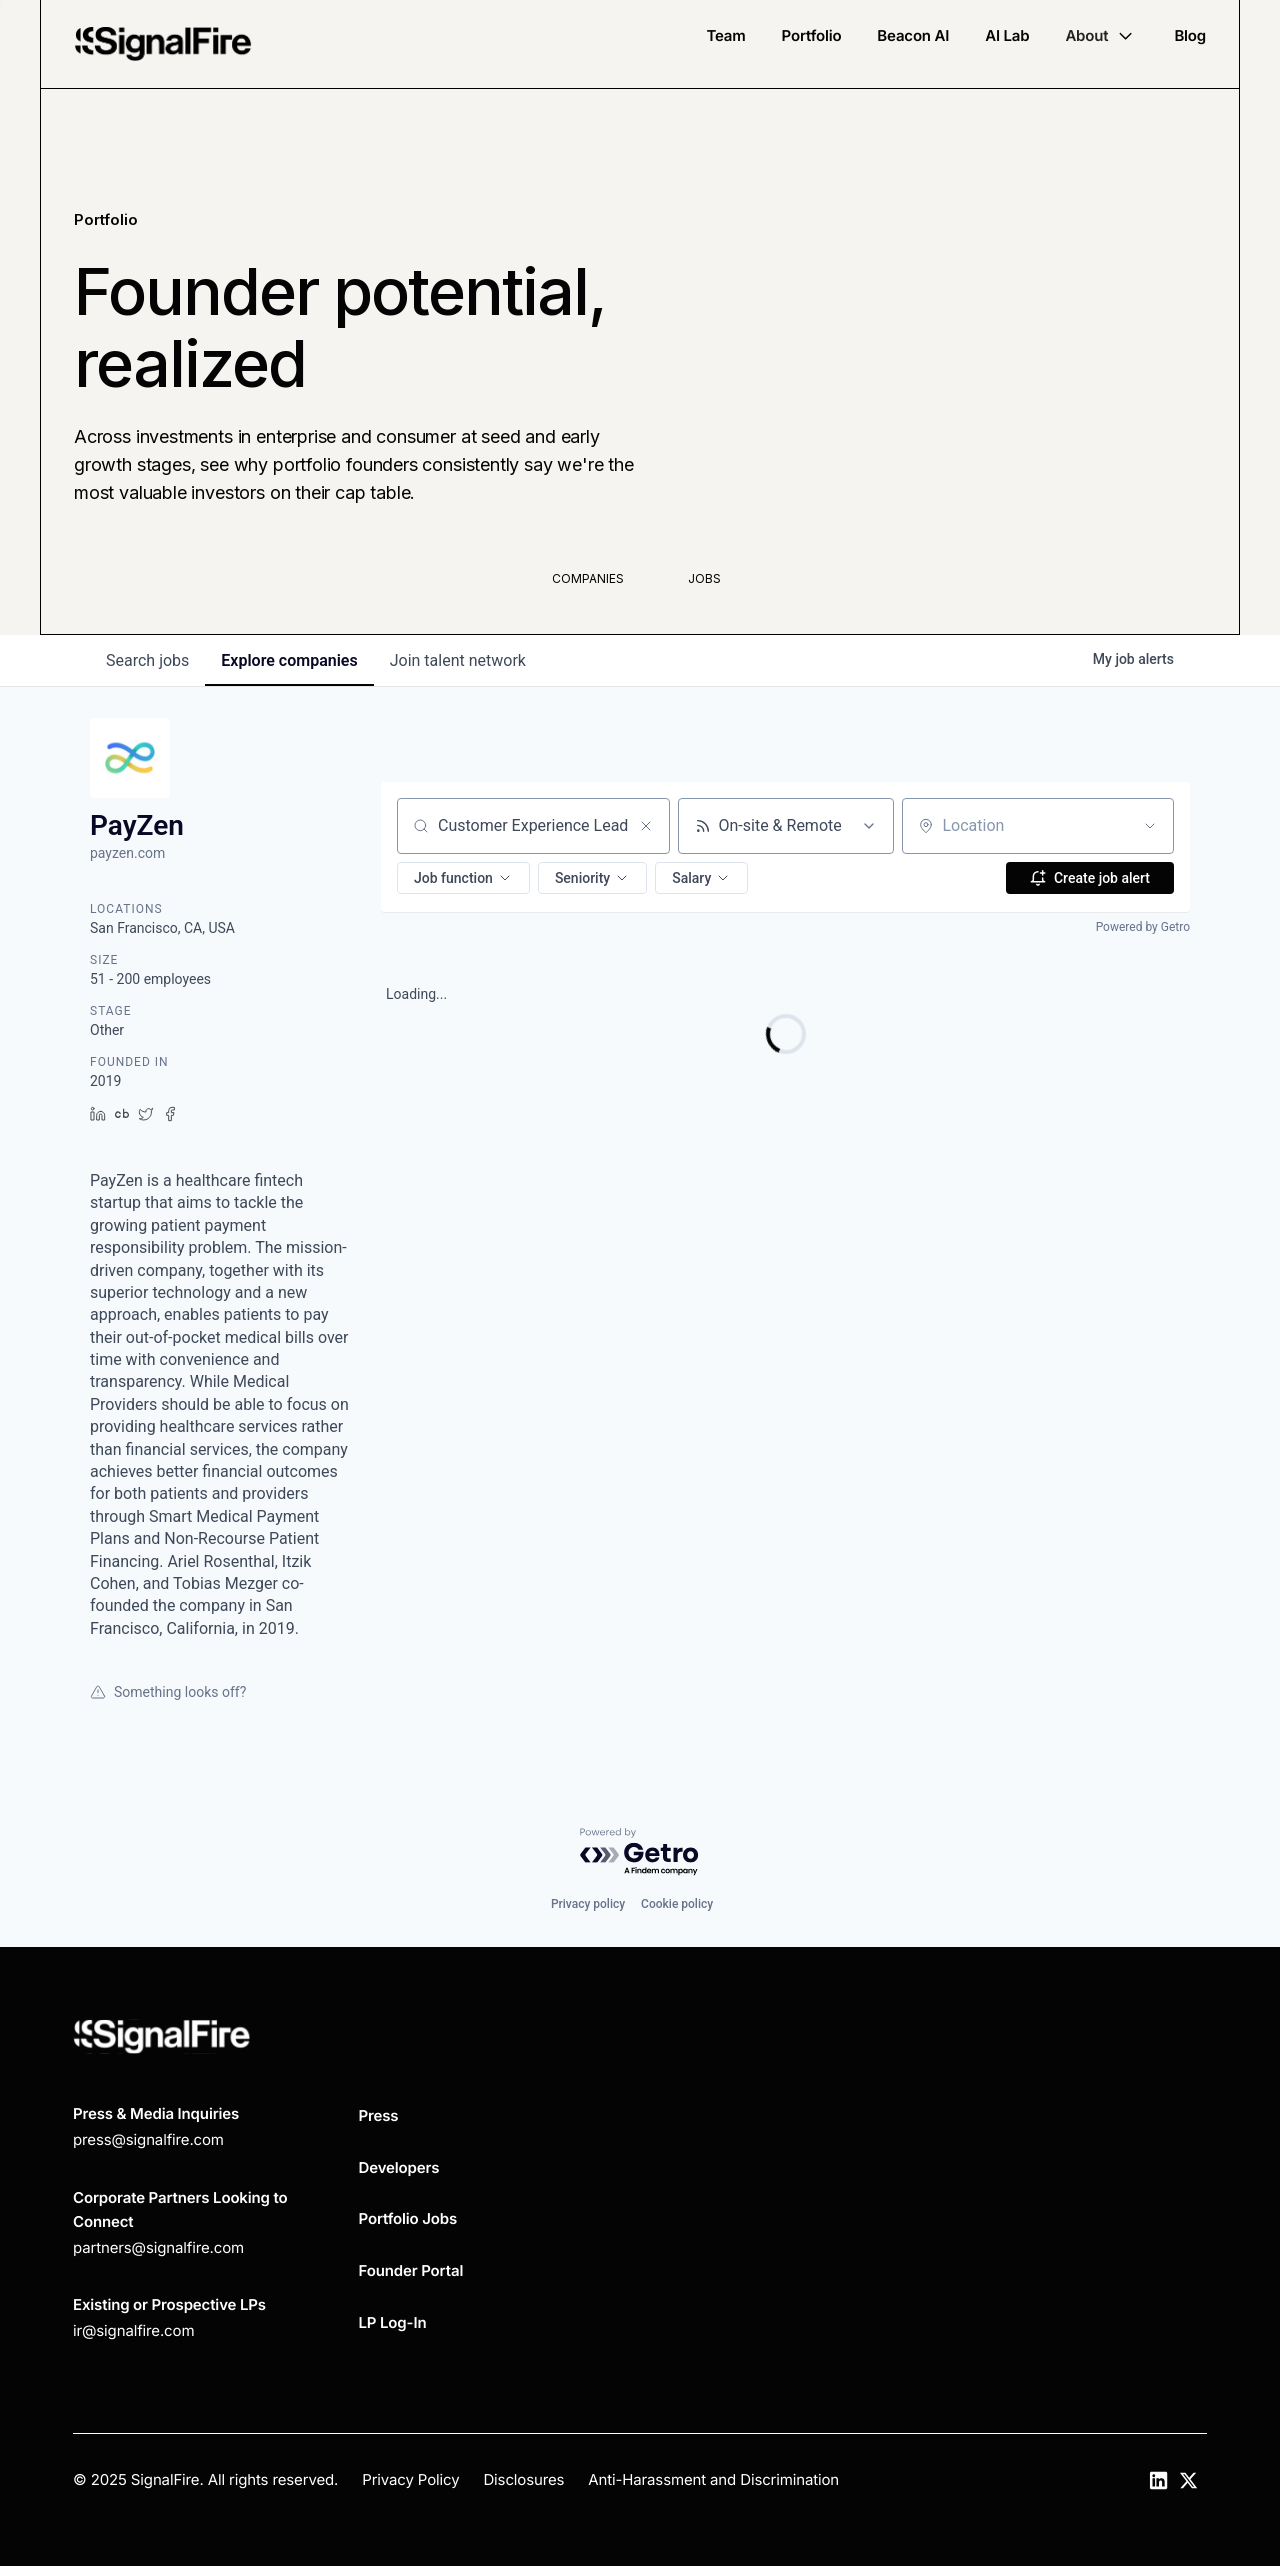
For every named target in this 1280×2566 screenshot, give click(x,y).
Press (379, 2115)
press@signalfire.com (148, 2139)
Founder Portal (411, 2270)
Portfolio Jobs (408, 2218)
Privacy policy (588, 1904)
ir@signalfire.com (133, 2330)
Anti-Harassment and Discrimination (713, 2479)
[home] (163, 44)
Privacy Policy (410, 2479)
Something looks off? (168, 1692)
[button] (1101, 36)
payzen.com (127, 853)
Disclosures (523, 2479)
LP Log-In (393, 2322)
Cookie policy (677, 1904)
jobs (147, 660)
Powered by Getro (1143, 927)
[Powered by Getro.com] (640, 1852)
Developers (399, 2167)
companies (289, 660)
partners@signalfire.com (158, 2247)
